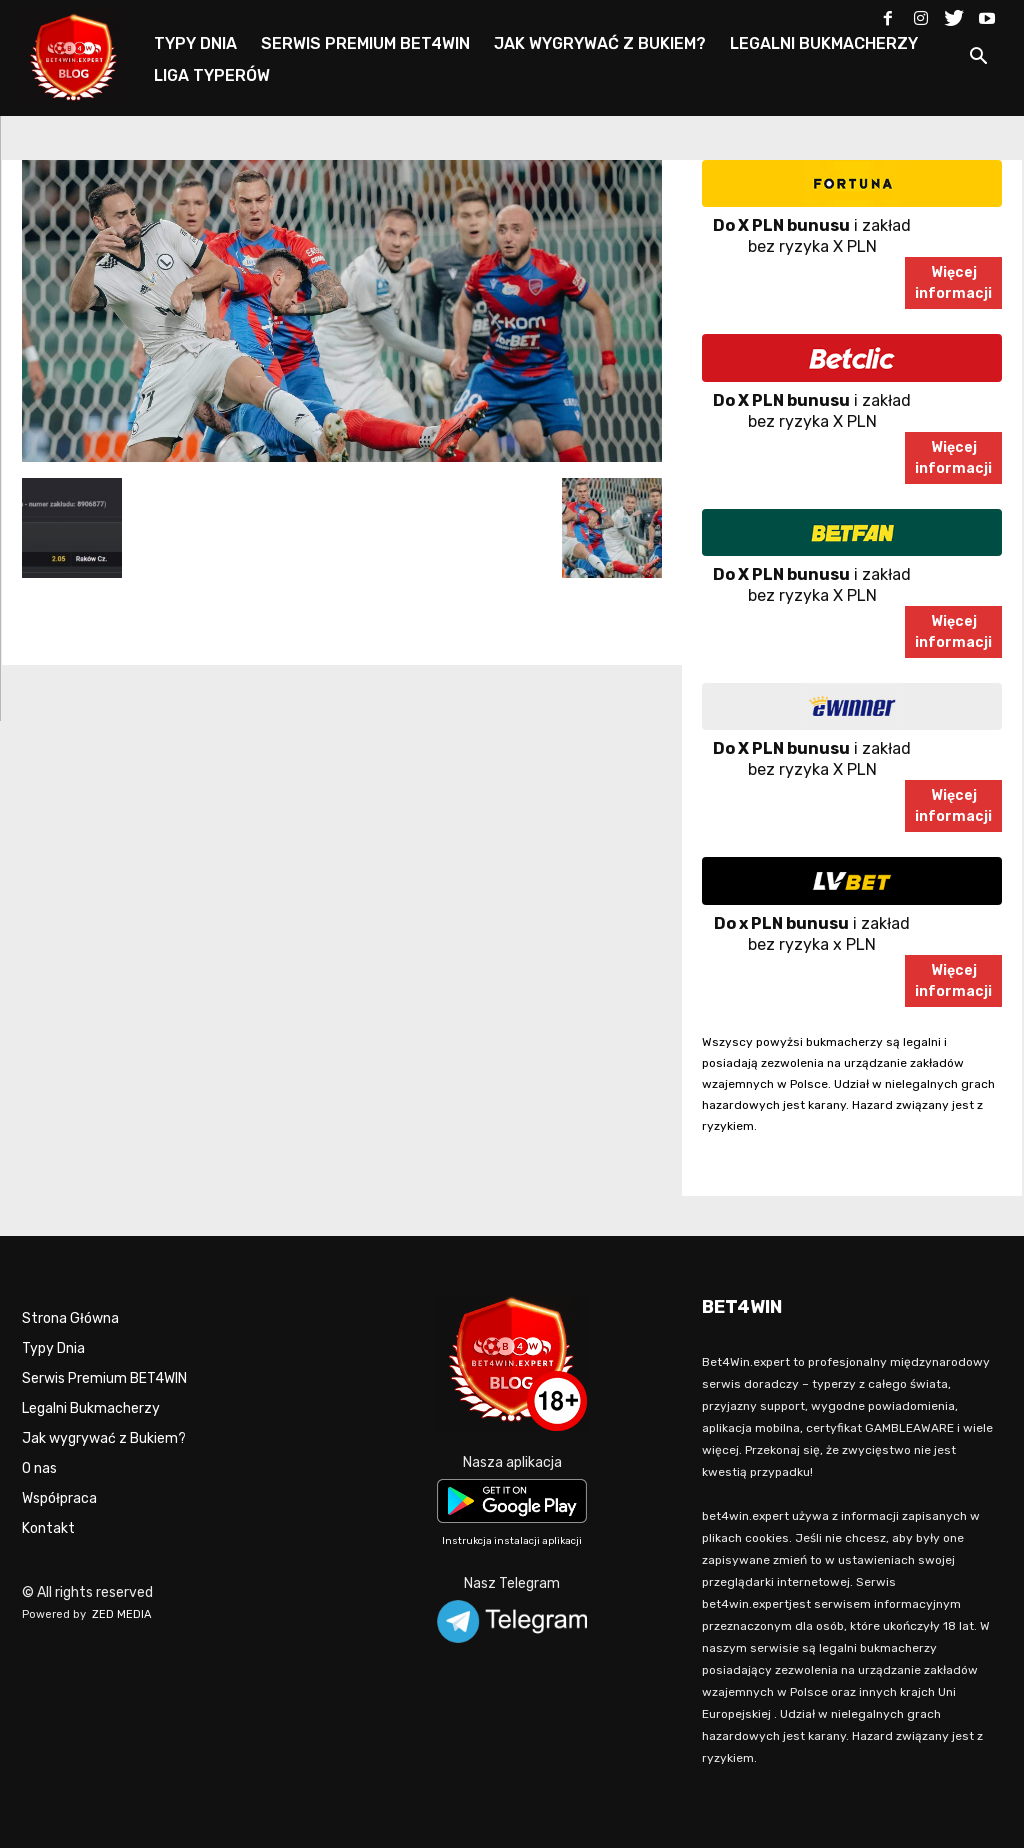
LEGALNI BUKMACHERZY (824, 43)
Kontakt (48, 1528)
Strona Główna (70, 1318)
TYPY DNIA (195, 43)
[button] (978, 59)
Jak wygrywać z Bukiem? (104, 1438)
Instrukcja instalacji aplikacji (512, 1541)
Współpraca (59, 1498)
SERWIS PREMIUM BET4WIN (365, 43)
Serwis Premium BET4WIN (104, 1378)
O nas (39, 1468)
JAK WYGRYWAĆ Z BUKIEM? (600, 43)
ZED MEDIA (122, 1614)
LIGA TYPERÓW (212, 75)
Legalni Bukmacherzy (91, 1408)
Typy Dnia (53, 1348)
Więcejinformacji (953, 283)
